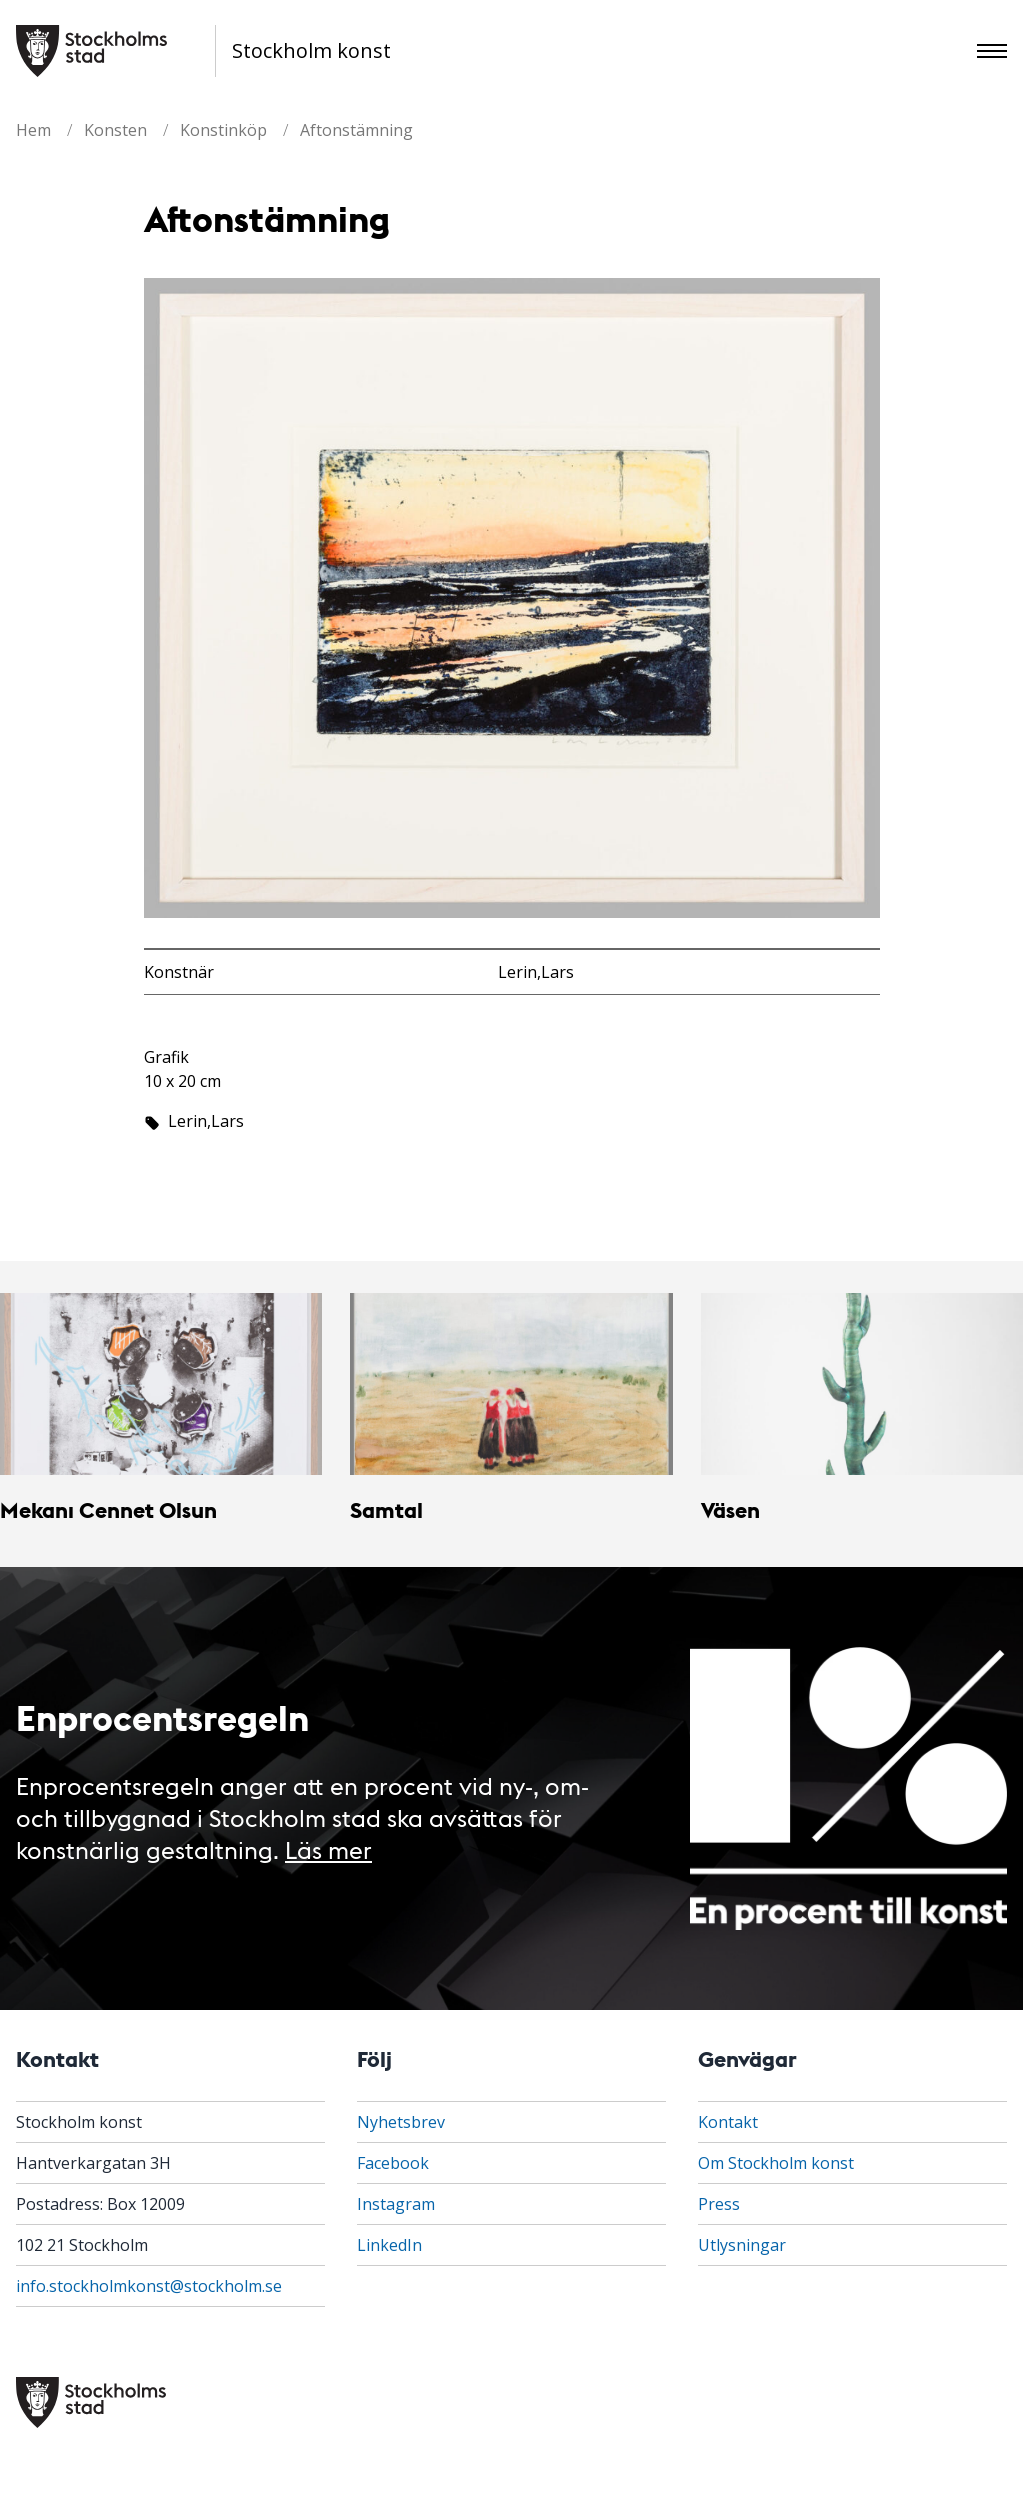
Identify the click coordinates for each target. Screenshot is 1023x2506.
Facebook (393, 2163)
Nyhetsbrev (401, 2122)
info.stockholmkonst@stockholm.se (149, 2286)
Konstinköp (223, 130)
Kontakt (728, 2122)
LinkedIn (389, 2245)
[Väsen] (862, 1383)
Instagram (396, 2204)
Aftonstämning (356, 130)
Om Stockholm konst (776, 2163)
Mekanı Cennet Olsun (108, 1509)
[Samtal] (511, 1383)
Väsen (730, 1509)
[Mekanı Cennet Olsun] (161, 1383)
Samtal (386, 1509)
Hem (33, 130)
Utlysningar (742, 2245)
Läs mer (328, 1848)
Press (719, 2204)
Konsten (115, 130)
